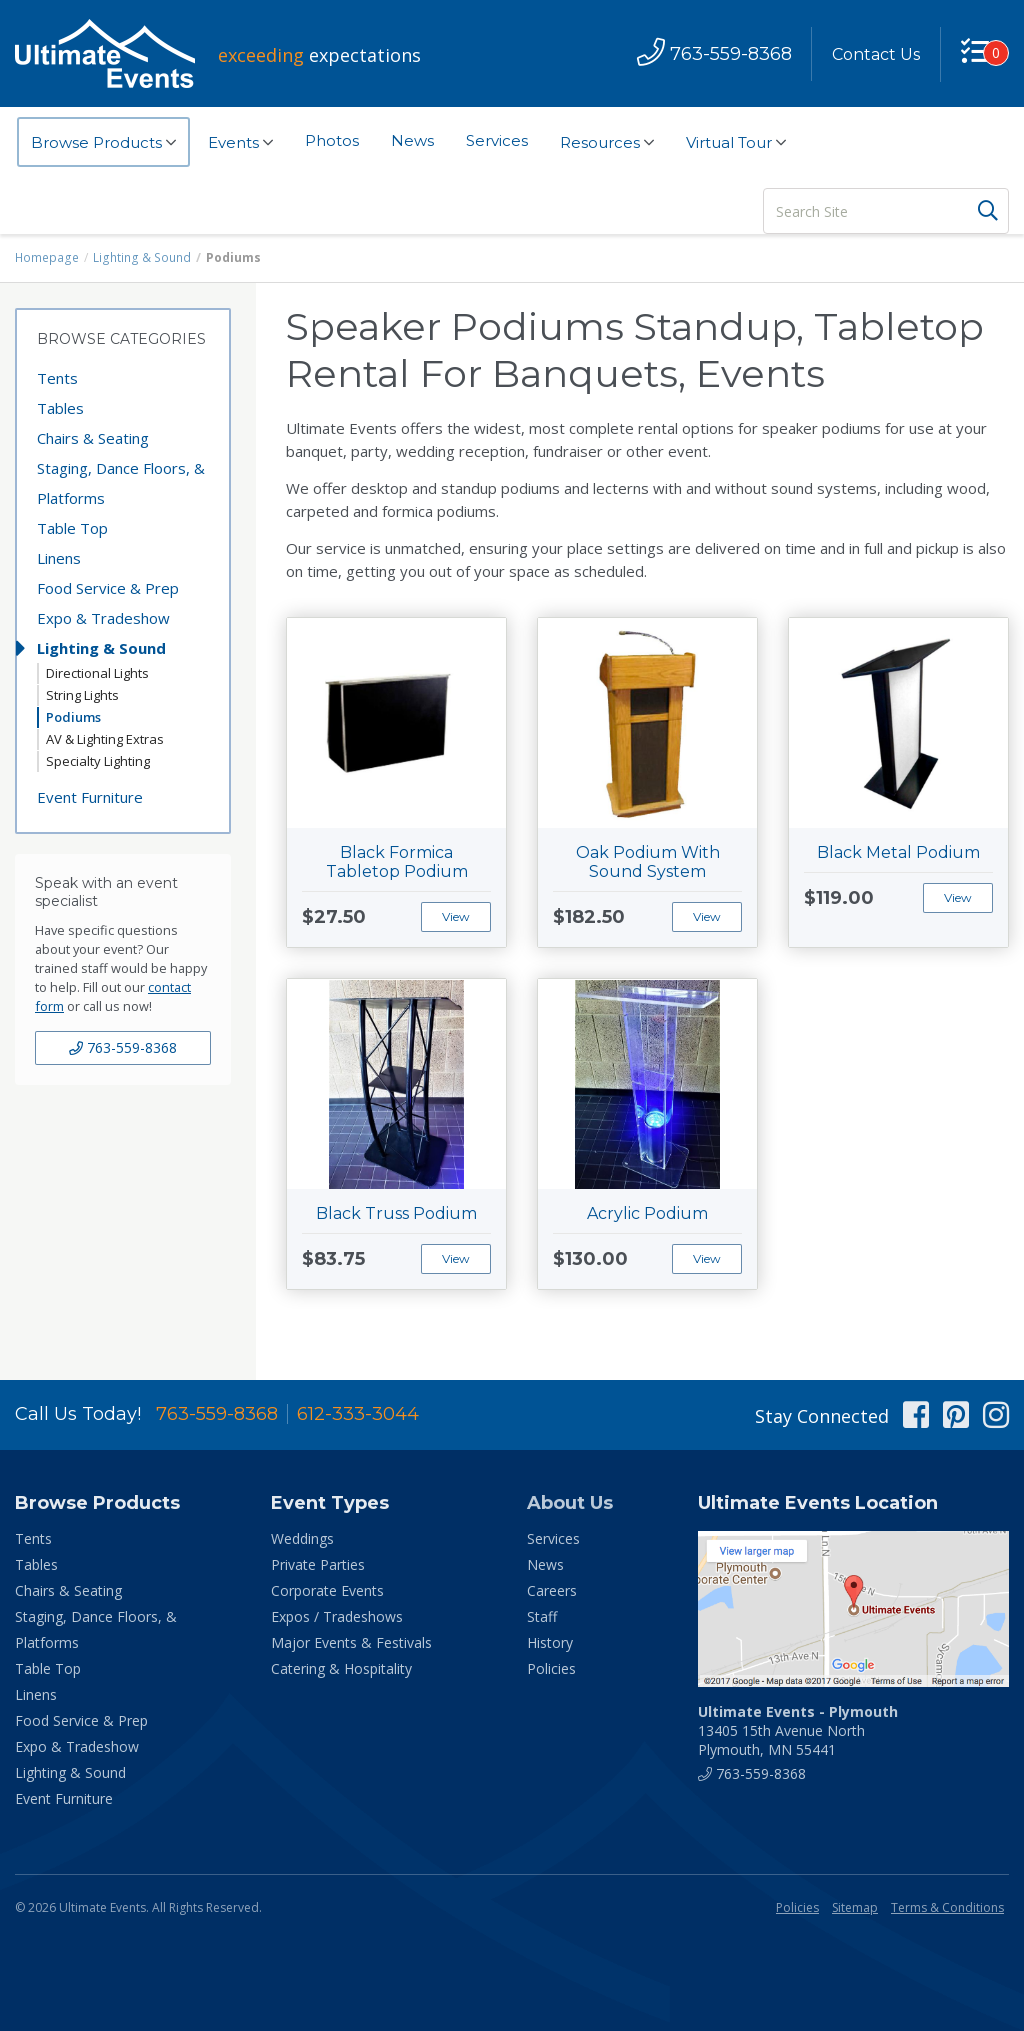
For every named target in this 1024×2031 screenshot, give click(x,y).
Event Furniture (90, 797)
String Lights (82, 695)
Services (497, 140)
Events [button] (240, 143)
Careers (552, 1590)
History (550, 1642)
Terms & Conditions (947, 1907)
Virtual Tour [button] (736, 143)
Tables (60, 408)
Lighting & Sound (140, 257)
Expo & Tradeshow (103, 618)
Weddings (302, 1538)
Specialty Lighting (98, 761)
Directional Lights (97, 673)
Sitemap (855, 1907)
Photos (332, 140)
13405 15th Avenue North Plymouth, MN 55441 (798, 1730)
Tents (57, 378)
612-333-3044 (358, 1414)
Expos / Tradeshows (337, 1616)
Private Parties (318, 1564)
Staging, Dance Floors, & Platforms (121, 483)
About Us (570, 1503)
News (412, 140)
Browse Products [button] (103, 143)
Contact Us (876, 54)
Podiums (73, 717)
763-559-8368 (123, 1047)
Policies (551, 1668)
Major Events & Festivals (351, 1642)
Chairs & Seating (93, 438)
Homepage (47, 257)
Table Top (72, 528)
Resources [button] (607, 143)
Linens (59, 558)
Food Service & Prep (108, 588)
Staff (542, 1616)
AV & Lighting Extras (105, 739)
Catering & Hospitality (341, 1668)
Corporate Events (327, 1590)
